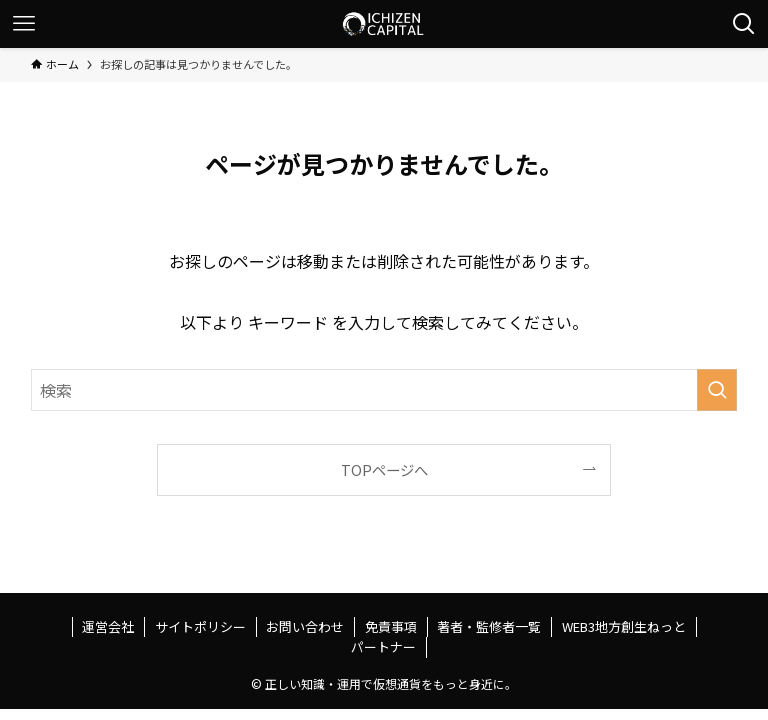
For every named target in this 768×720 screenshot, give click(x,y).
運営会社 (108, 626)
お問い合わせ (305, 626)
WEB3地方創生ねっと (624, 626)
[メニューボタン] (24, 24)
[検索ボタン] (744, 24)
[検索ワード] (384, 390)
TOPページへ (384, 469)
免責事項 (391, 626)
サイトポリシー (200, 626)
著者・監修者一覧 (489, 626)
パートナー (383, 646)
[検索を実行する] (717, 390)
